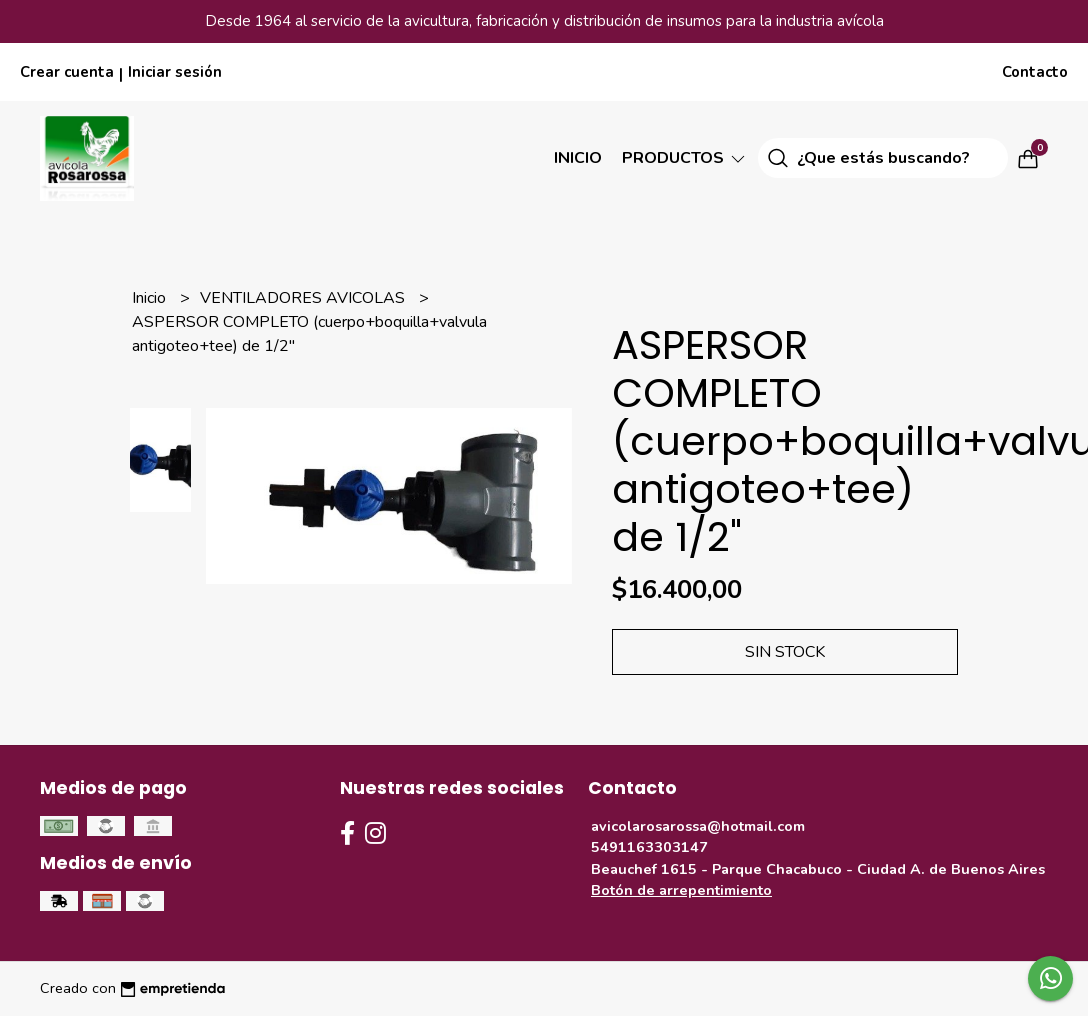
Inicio (578, 158)
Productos (685, 158)
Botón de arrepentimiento (681, 890)
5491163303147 (649, 847)
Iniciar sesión (175, 72)
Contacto (1035, 72)
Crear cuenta (67, 72)
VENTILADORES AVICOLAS (304, 298)
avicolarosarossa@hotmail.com (698, 826)
